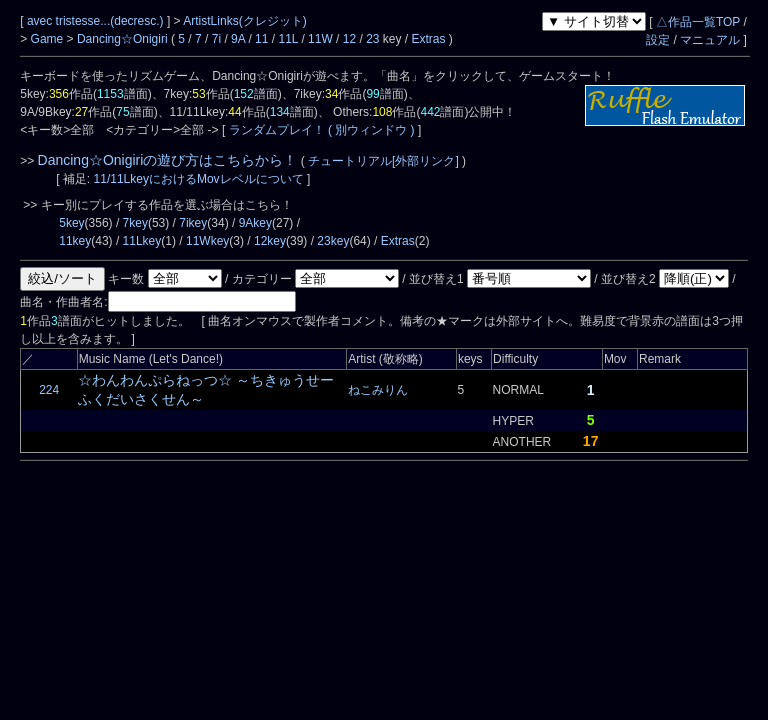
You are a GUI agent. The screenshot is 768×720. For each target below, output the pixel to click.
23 (372, 39)
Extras (429, 39)
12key (270, 241)
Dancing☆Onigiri (124, 39)
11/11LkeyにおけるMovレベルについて (200, 179)
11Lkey (142, 241)
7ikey (193, 223)
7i (216, 39)
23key (333, 241)
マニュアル (710, 40)
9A (238, 39)
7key (135, 223)
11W (320, 39)
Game (49, 39)
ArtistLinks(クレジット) (244, 21)
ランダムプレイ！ (276, 130)
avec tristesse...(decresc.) (97, 21)
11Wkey (207, 241)
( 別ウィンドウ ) (371, 130)
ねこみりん (378, 390)
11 (261, 39)
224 (49, 390)
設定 (658, 40)
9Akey (255, 223)
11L (288, 39)
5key (71, 223)
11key (75, 241)
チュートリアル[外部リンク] (383, 161)
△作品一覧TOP (698, 22)
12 (349, 39)
